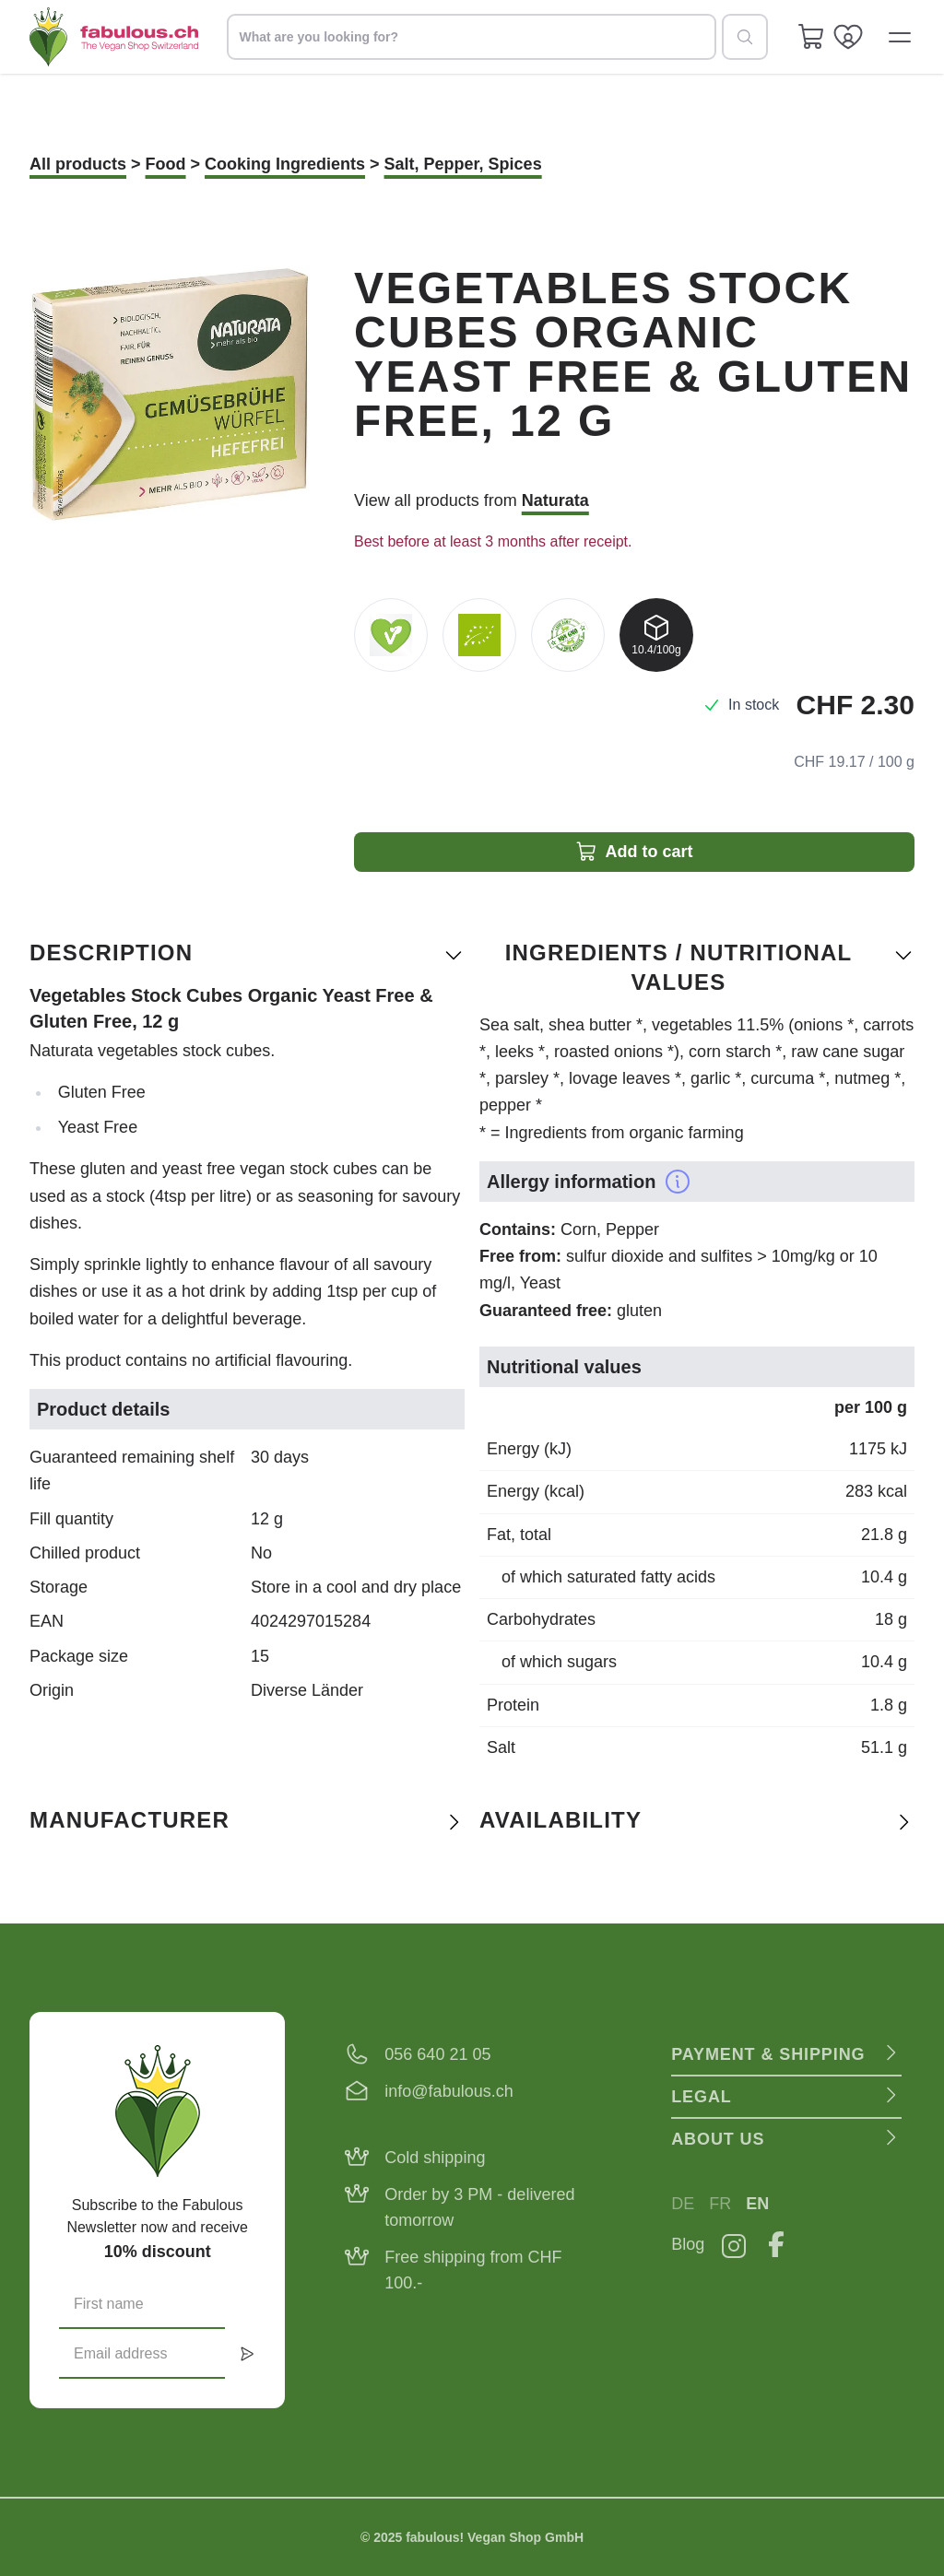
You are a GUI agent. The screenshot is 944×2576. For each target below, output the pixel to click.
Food (166, 164)
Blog (687, 2244)
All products (78, 164)
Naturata (555, 500)
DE (682, 2203)
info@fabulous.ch (448, 2091)
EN (757, 2203)
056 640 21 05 (437, 2054)
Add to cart (633, 852)
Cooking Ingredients (285, 164)
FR (720, 2203)
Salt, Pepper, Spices (463, 164)
